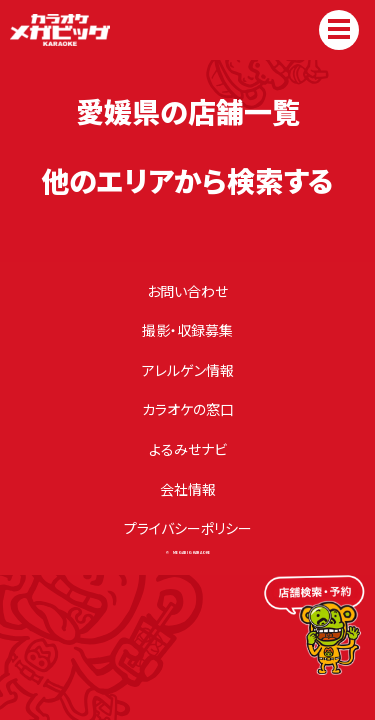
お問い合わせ (187, 291)
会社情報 (188, 489)
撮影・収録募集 (187, 330)
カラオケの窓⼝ (188, 409)
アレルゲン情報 (188, 370)
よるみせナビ (188, 449)
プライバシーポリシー (188, 528)
